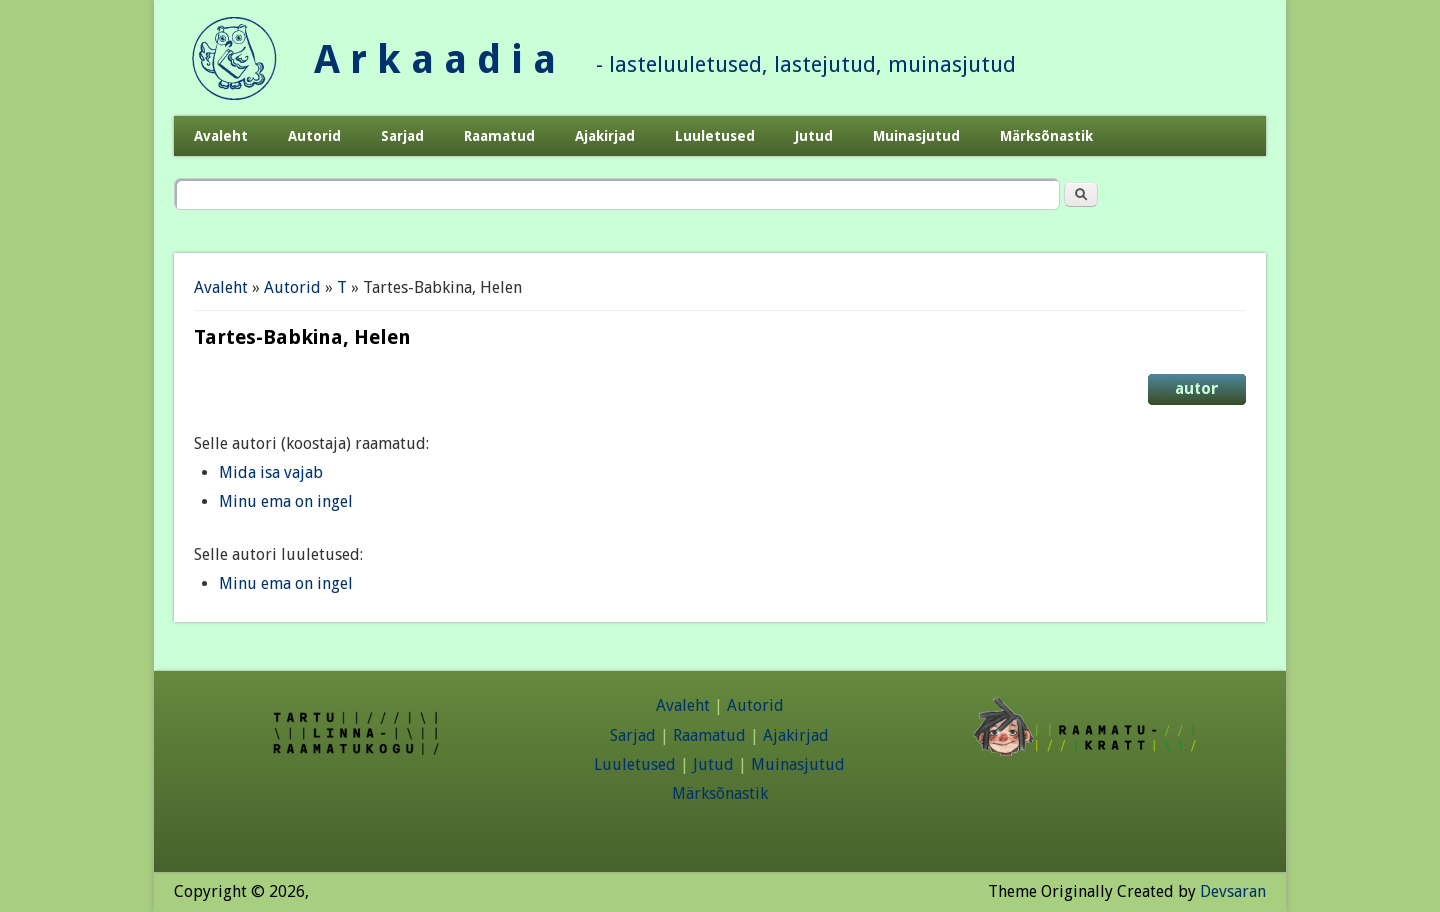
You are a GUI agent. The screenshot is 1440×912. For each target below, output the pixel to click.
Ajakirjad (605, 136)
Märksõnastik (1046, 136)
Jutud (814, 136)
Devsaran (1233, 891)
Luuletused (715, 136)
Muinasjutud (916, 136)
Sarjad (402, 136)
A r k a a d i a (435, 59)
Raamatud (499, 136)
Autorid (314, 136)
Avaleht (221, 136)
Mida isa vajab (271, 472)
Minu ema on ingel (286, 501)
